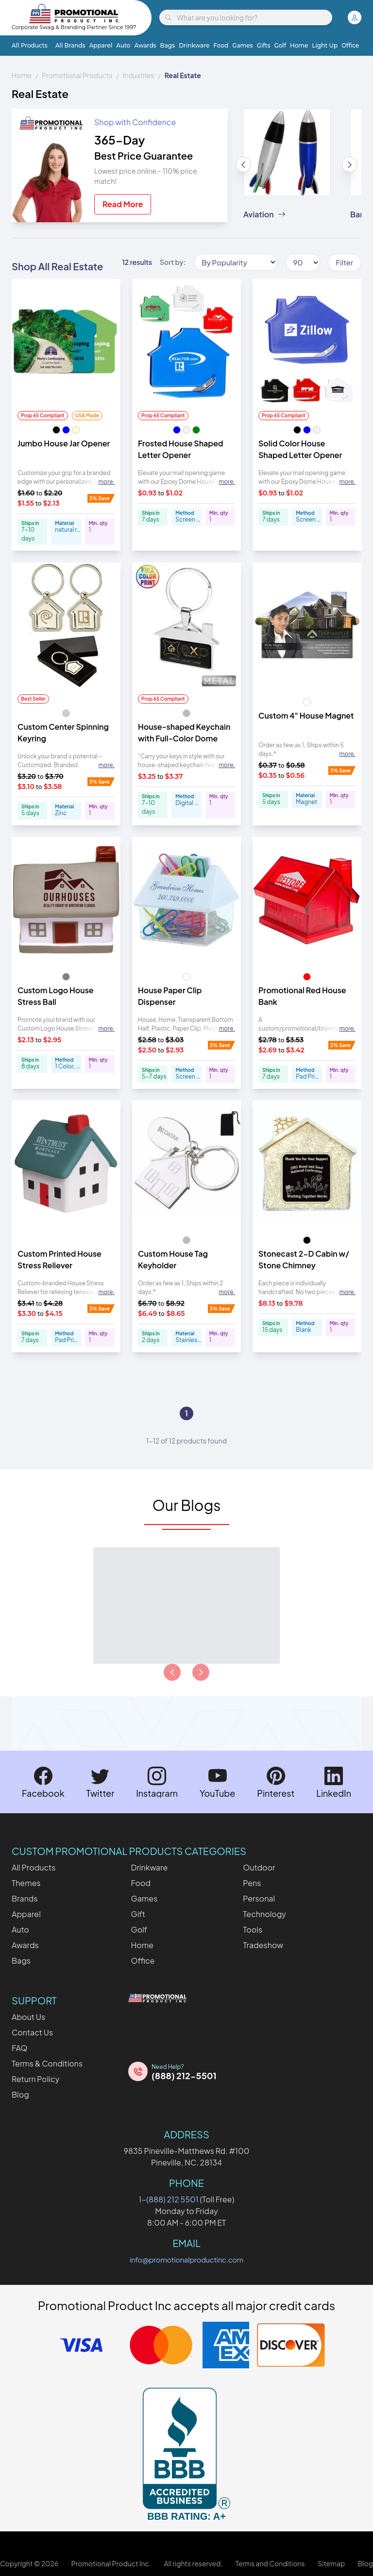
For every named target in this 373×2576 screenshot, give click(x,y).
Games (242, 45)
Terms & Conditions (47, 2063)
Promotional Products (77, 75)
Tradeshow (263, 1945)
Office (350, 45)
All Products (30, 45)
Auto (123, 45)
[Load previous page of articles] (172, 1672)
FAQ (20, 2048)
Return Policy (35, 2079)
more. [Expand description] (106, 481)
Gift (138, 1914)
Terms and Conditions (270, 2563)
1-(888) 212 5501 (169, 2199)
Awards (145, 45)
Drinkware (194, 45)
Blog (20, 2094)
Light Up (325, 45)
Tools (252, 1929)
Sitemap (331, 2563)
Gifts (264, 45)
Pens (252, 1883)
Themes (26, 1883)
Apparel (101, 45)
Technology (264, 1914)
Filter (344, 262)
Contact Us (32, 2032)
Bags (167, 45)
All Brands (70, 45)
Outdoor (259, 1867)
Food (220, 45)
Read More (122, 204)
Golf (280, 45)
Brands (25, 1898)
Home (299, 45)
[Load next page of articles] (200, 1672)
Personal (259, 1898)
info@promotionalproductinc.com (186, 2259)
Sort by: (173, 262)
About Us (28, 2017)
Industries (138, 75)
